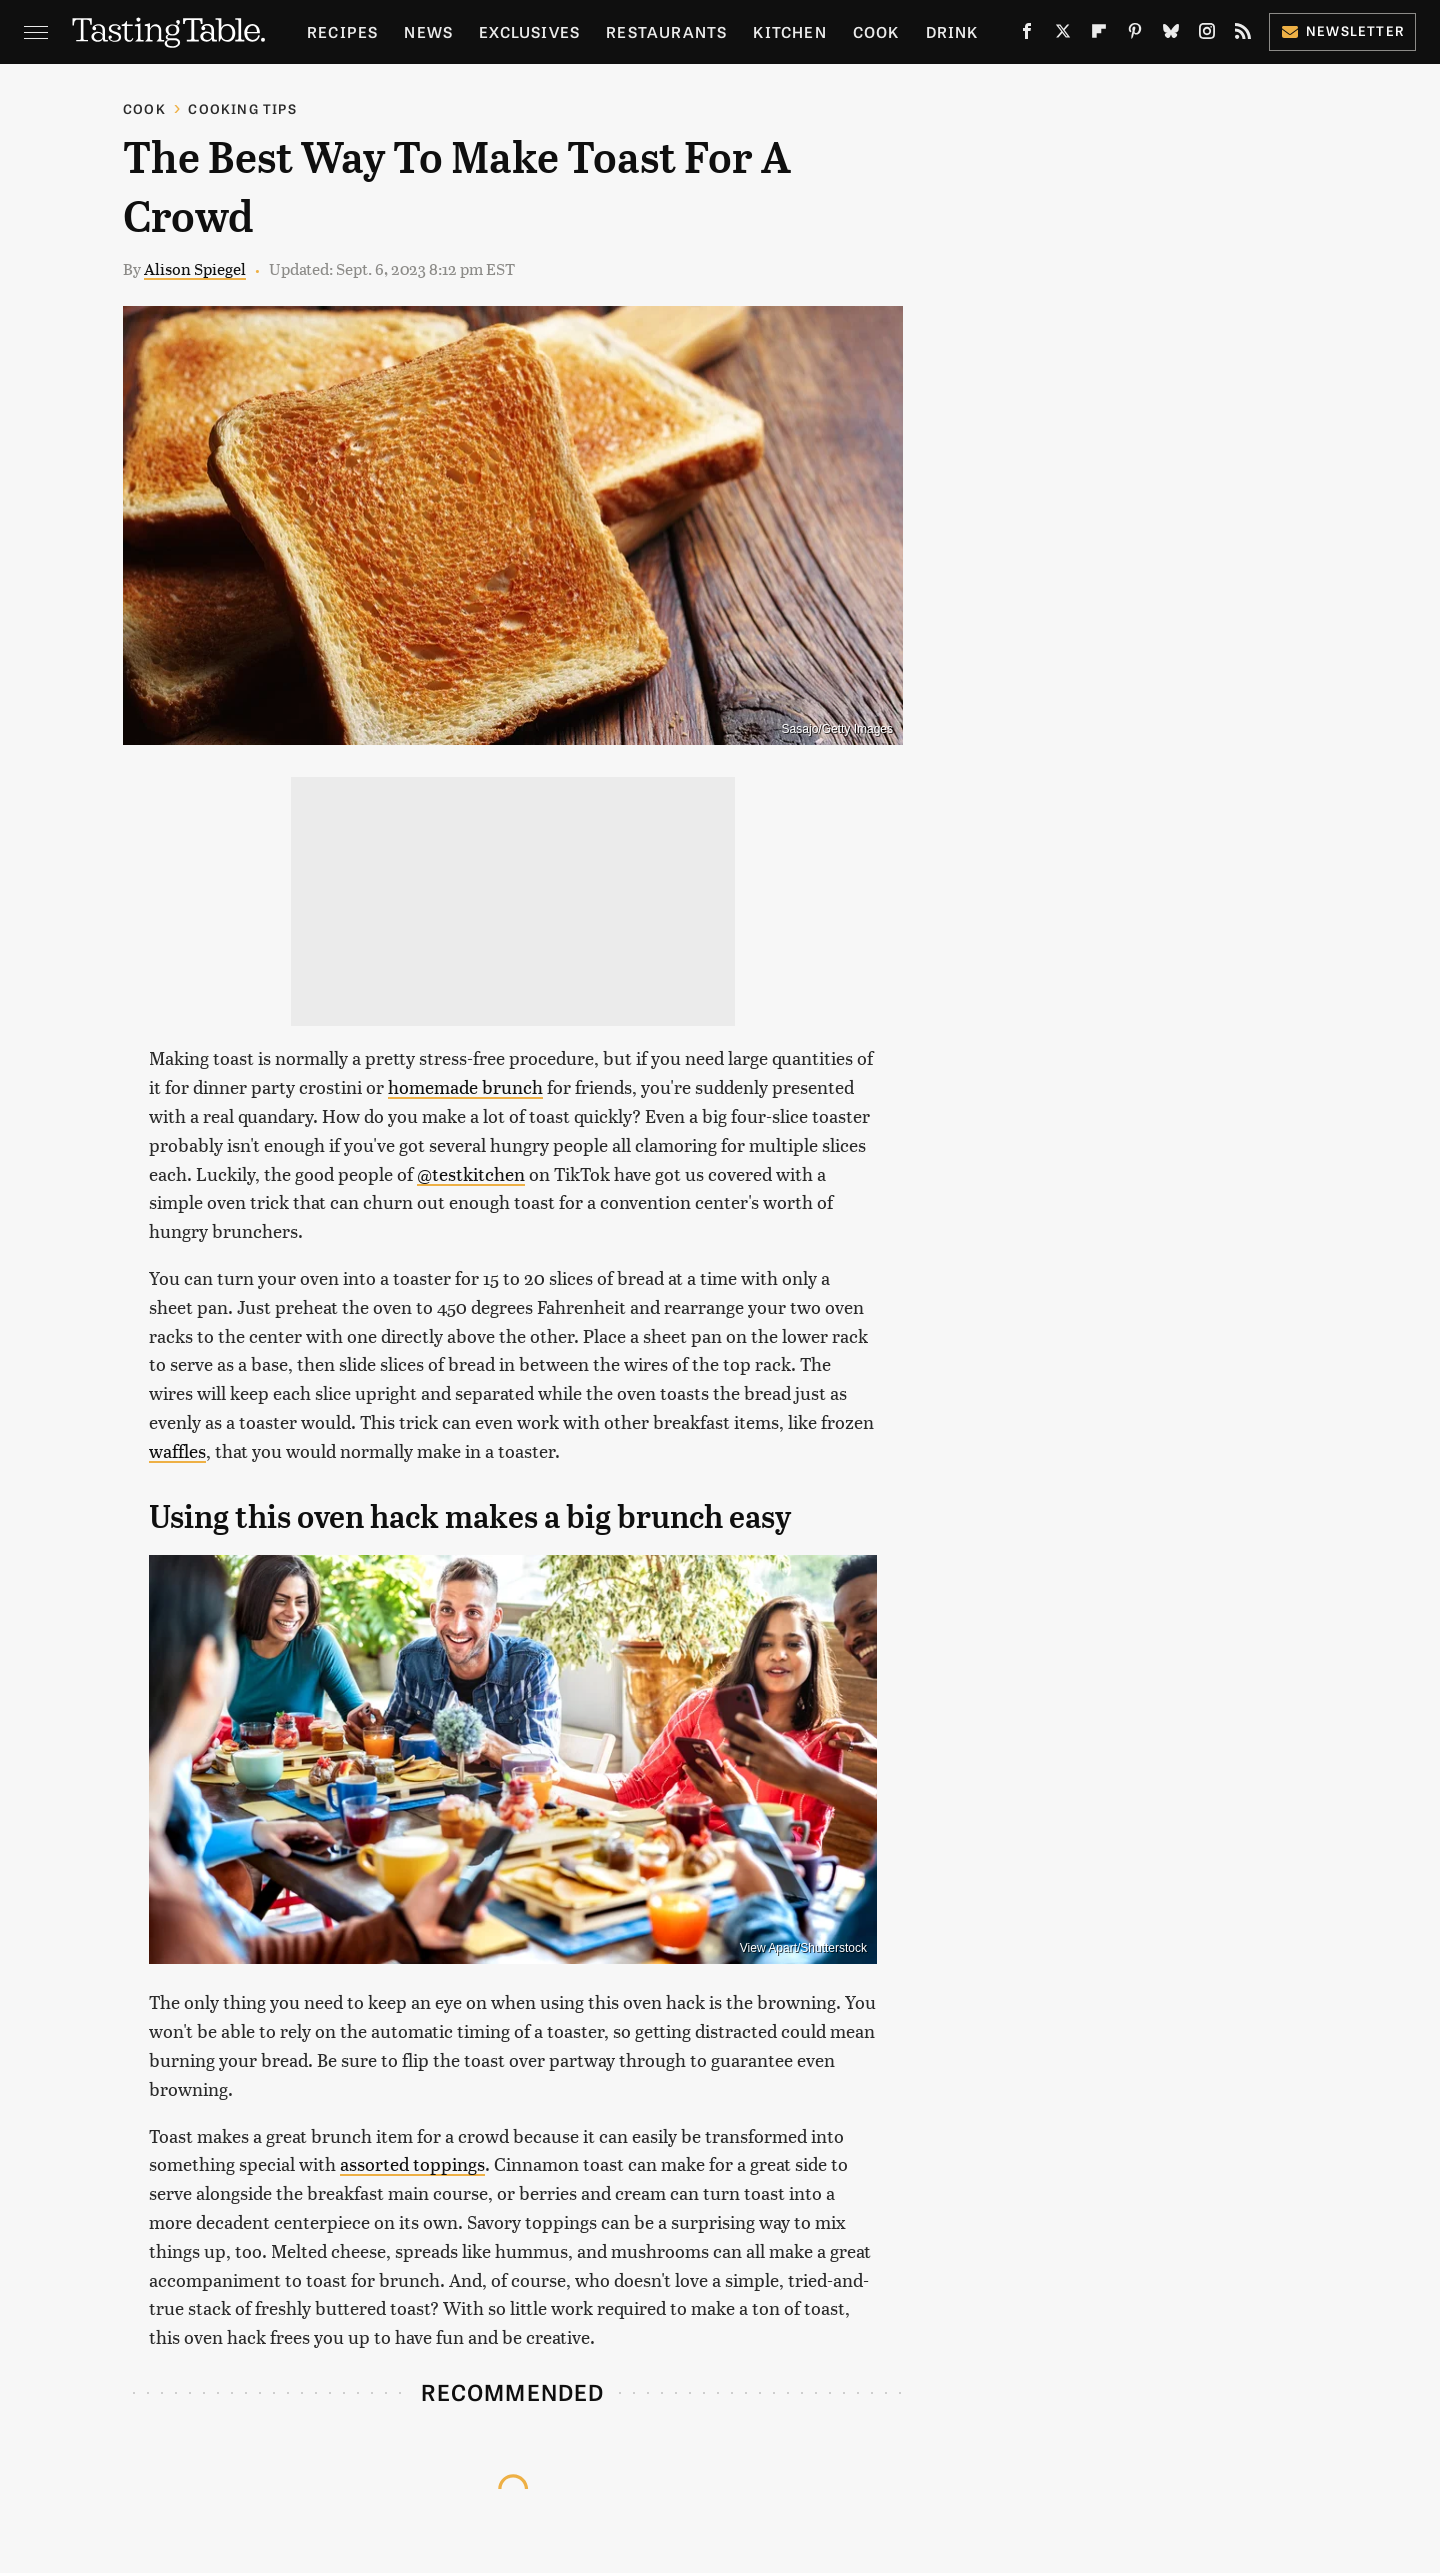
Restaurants (666, 31)
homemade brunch (465, 1086)
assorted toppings (412, 2163)
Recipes (342, 31)
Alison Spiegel (195, 268)
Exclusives (529, 31)
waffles (177, 1450)
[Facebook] (1027, 35)
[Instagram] (1207, 35)
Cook (876, 31)
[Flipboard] (1099, 35)
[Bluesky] (1171, 35)
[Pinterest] (1135, 35)
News (428, 31)
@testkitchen (471, 1173)
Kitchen (789, 31)
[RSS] (1243, 35)
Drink (952, 31)
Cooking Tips (242, 108)
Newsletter (1342, 30)
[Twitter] (1063, 35)
